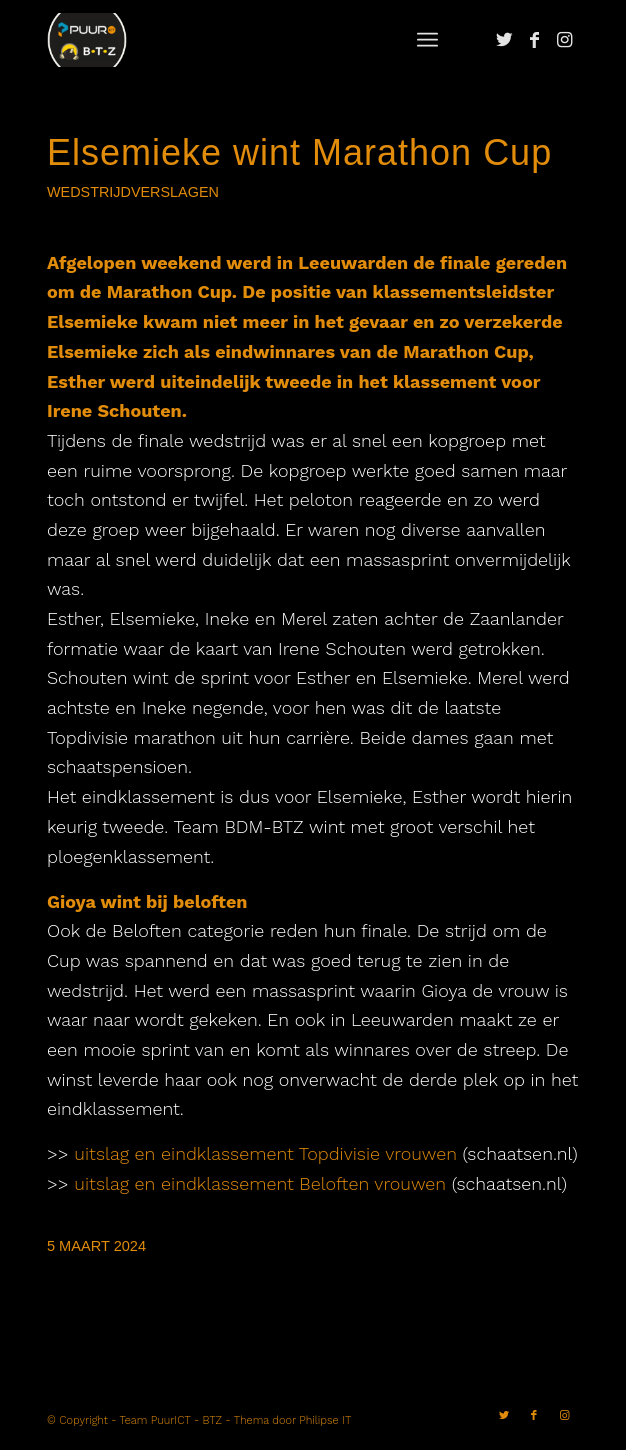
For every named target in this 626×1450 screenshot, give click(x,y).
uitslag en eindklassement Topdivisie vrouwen (265, 1153)
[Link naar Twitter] (504, 40)
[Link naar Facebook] (534, 40)
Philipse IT (325, 1420)
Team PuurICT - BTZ (171, 1420)
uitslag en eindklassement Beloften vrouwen (260, 1183)
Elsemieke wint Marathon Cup (299, 152)
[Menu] (427, 40)
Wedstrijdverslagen (133, 192)
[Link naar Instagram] (564, 40)
